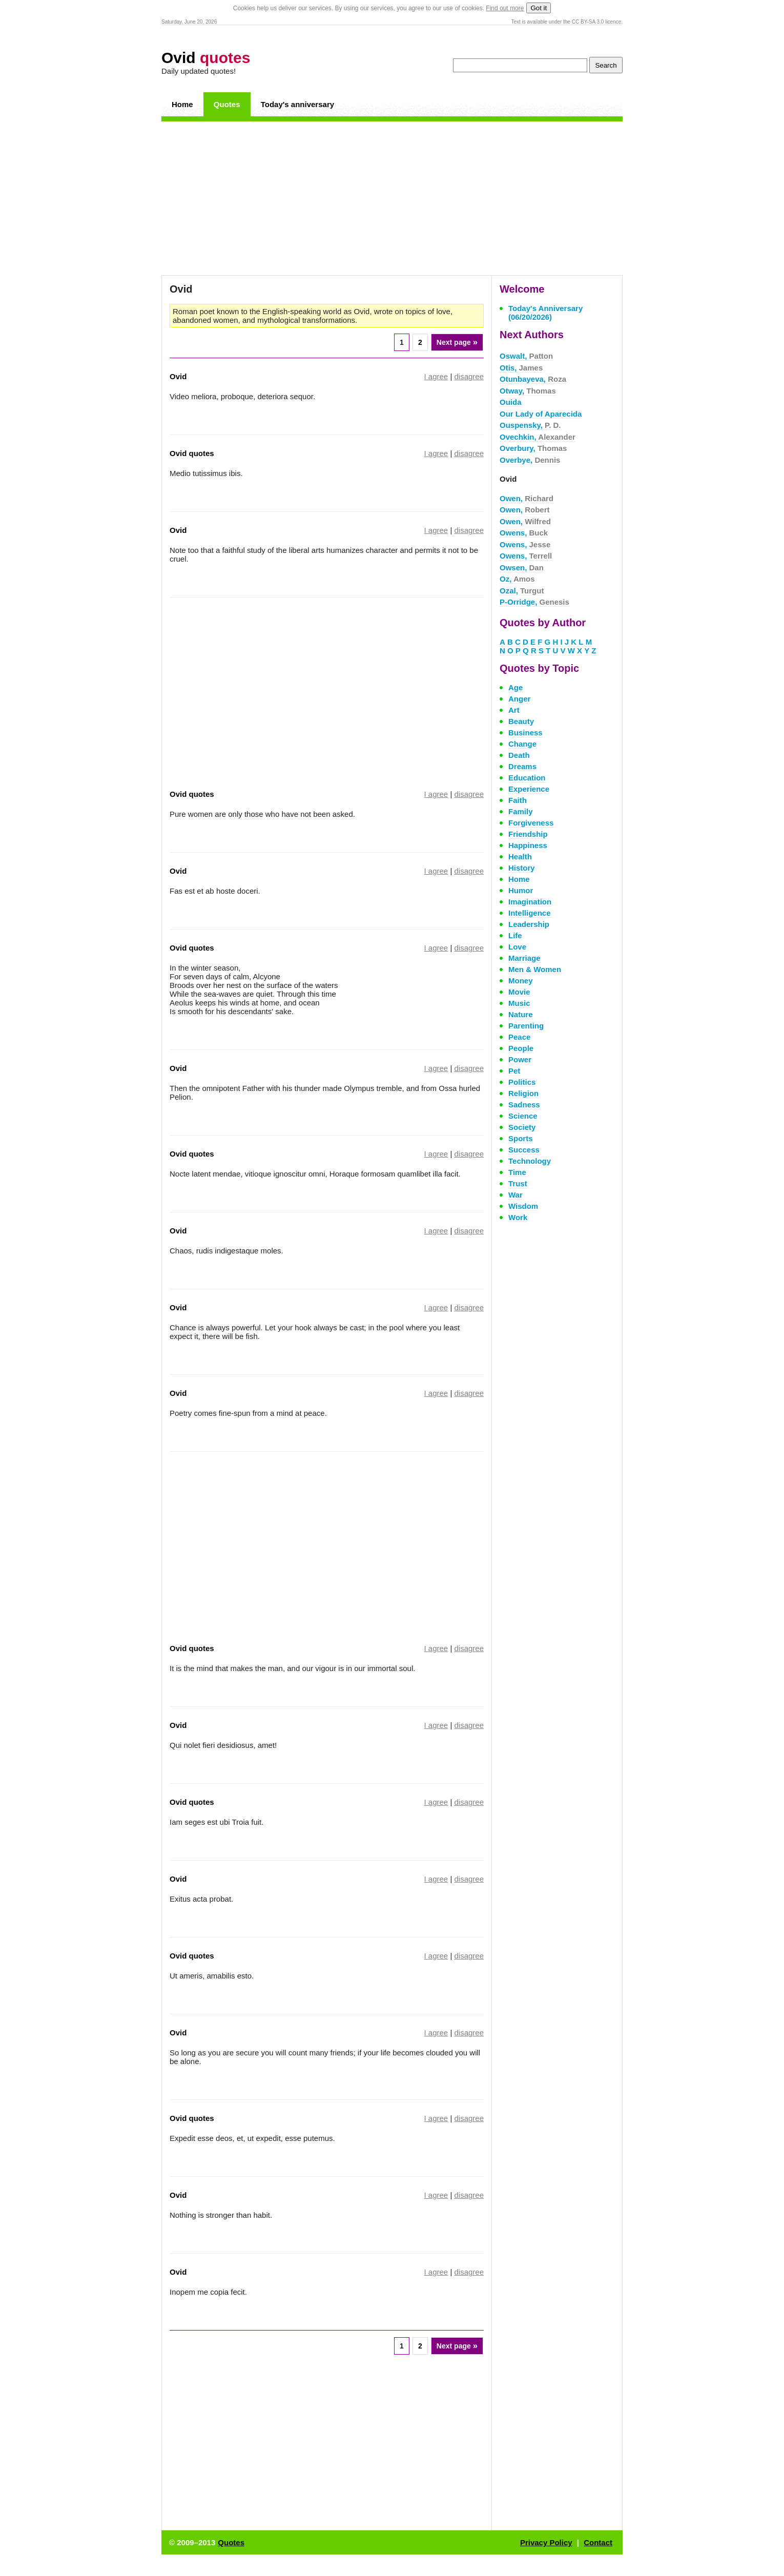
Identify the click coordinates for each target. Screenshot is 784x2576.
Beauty (521, 721)
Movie (519, 991)
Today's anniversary (297, 104)
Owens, (524, 532)
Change (522, 743)
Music (519, 1003)
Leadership (528, 924)
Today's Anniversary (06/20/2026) (545, 312)
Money (520, 980)
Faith (517, 800)
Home (182, 104)
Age (515, 687)
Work (517, 1217)
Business (525, 732)
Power (519, 1059)
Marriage (524, 958)
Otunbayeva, (533, 379)
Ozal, (522, 590)
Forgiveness (530, 822)
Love (517, 946)
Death (519, 755)
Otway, (528, 390)
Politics (521, 1082)
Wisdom (523, 1206)
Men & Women (534, 969)
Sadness (524, 1104)
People (520, 1048)
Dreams (522, 766)
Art (514, 710)
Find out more (505, 8)
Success (524, 1149)
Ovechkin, (537, 436)
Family (520, 811)
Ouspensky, (530, 425)
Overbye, (530, 460)
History (521, 867)
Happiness (527, 845)
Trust (517, 1183)
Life (515, 935)
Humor (520, 890)
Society (521, 1127)
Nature (520, 1014)
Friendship (528, 834)
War (515, 1194)
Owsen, (522, 567)
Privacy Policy (546, 2542)
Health (520, 856)
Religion (523, 1093)
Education (527, 777)
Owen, (526, 498)
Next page (457, 342)
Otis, (521, 367)
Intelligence (529, 913)
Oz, (517, 578)
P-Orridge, (534, 601)
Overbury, (533, 448)
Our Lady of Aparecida (541, 413)
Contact (598, 2542)
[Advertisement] (392, 198)
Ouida (511, 402)
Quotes (227, 104)
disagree (469, 376)
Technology (529, 1161)
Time (517, 1172)
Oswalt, (526, 356)
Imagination (529, 901)
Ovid (205, 57)
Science (523, 1115)
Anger (519, 698)
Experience (528, 789)
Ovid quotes (192, 453)
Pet (514, 1070)
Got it (538, 8)
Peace (519, 1037)
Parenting (526, 1025)
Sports (520, 1138)
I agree (436, 376)
